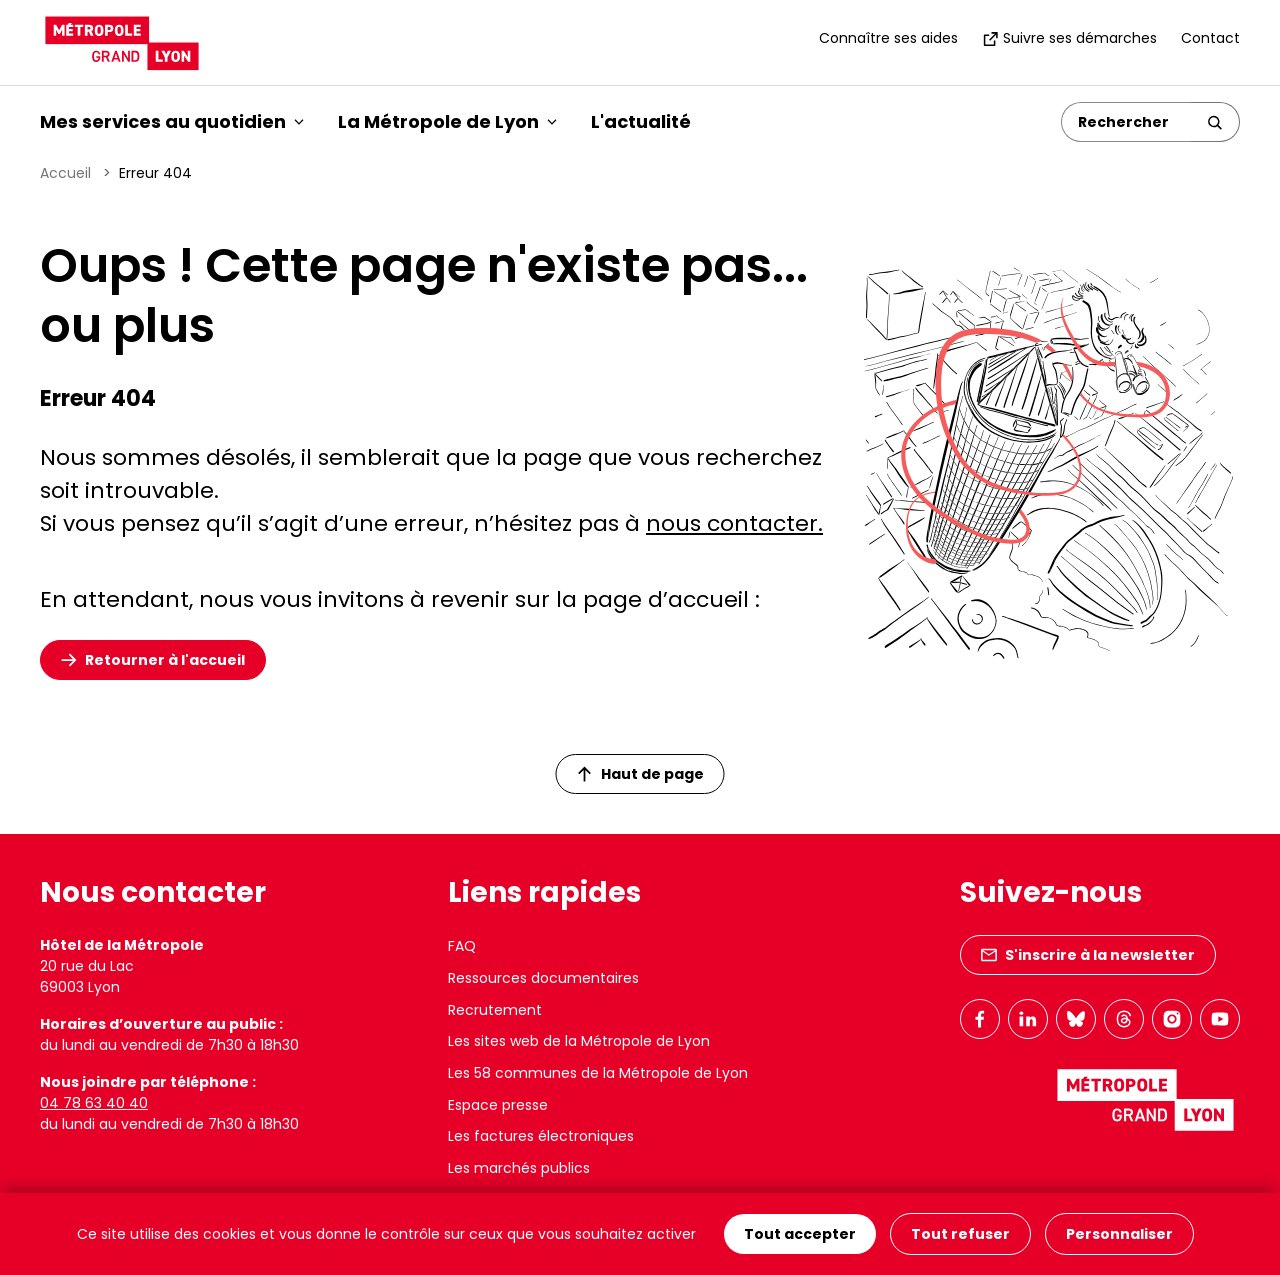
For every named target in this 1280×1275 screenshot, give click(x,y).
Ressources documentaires (543, 978)
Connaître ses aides (888, 38)
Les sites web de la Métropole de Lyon (579, 1041)
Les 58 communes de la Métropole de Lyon (598, 1073)
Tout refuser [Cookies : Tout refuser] (960, 1234)
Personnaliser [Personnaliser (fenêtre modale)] (1119, 1234)
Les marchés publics (519, 1168)
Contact (1210, 38)
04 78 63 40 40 (94, 1103)
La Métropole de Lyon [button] (447, 121)
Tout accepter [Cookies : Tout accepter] (800, 1234)
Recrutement (495, 1010)
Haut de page (641, 774)
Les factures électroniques (541, 1136)
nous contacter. (734, 523)
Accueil (65, 173)
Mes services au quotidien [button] (172, 121)
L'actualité (641, 121)
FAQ (462, 946)
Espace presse (498, 1105)
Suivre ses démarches (1069, 38)
